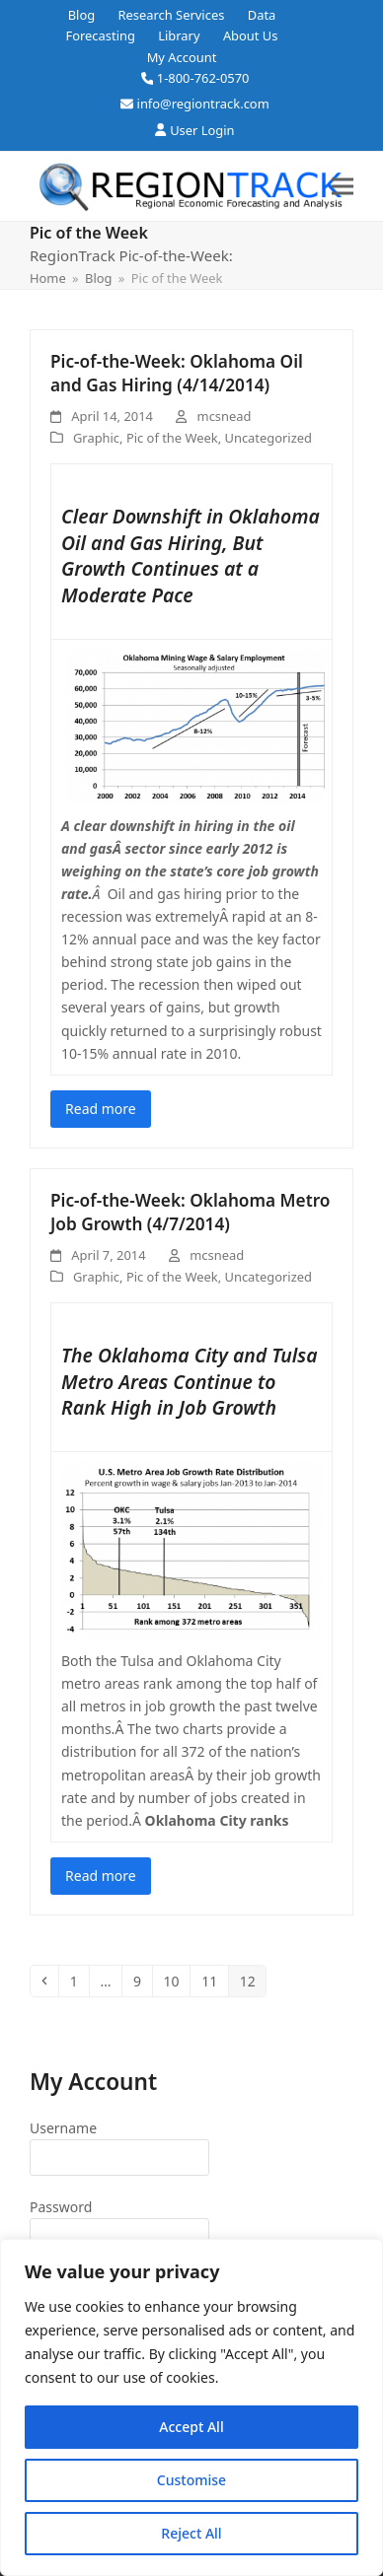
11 (214, 1980)
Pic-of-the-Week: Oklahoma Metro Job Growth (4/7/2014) (190, 1212)
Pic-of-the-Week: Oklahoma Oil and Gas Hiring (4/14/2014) (176, 373)
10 (177, 1980)
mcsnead (224, 416)
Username (63, 2128)
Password (61, 2206)
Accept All (191, 2426)
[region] (191, 2407)
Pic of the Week (172, 438)
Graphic (96, 438)
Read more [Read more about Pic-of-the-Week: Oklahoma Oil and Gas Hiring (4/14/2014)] (100, 1108)
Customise (191, 2480)
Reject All (191, 2533)
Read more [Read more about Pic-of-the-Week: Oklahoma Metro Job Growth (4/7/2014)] (100, 1875)
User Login (202, 130)
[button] (342, 185)
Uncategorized (268, 438)
